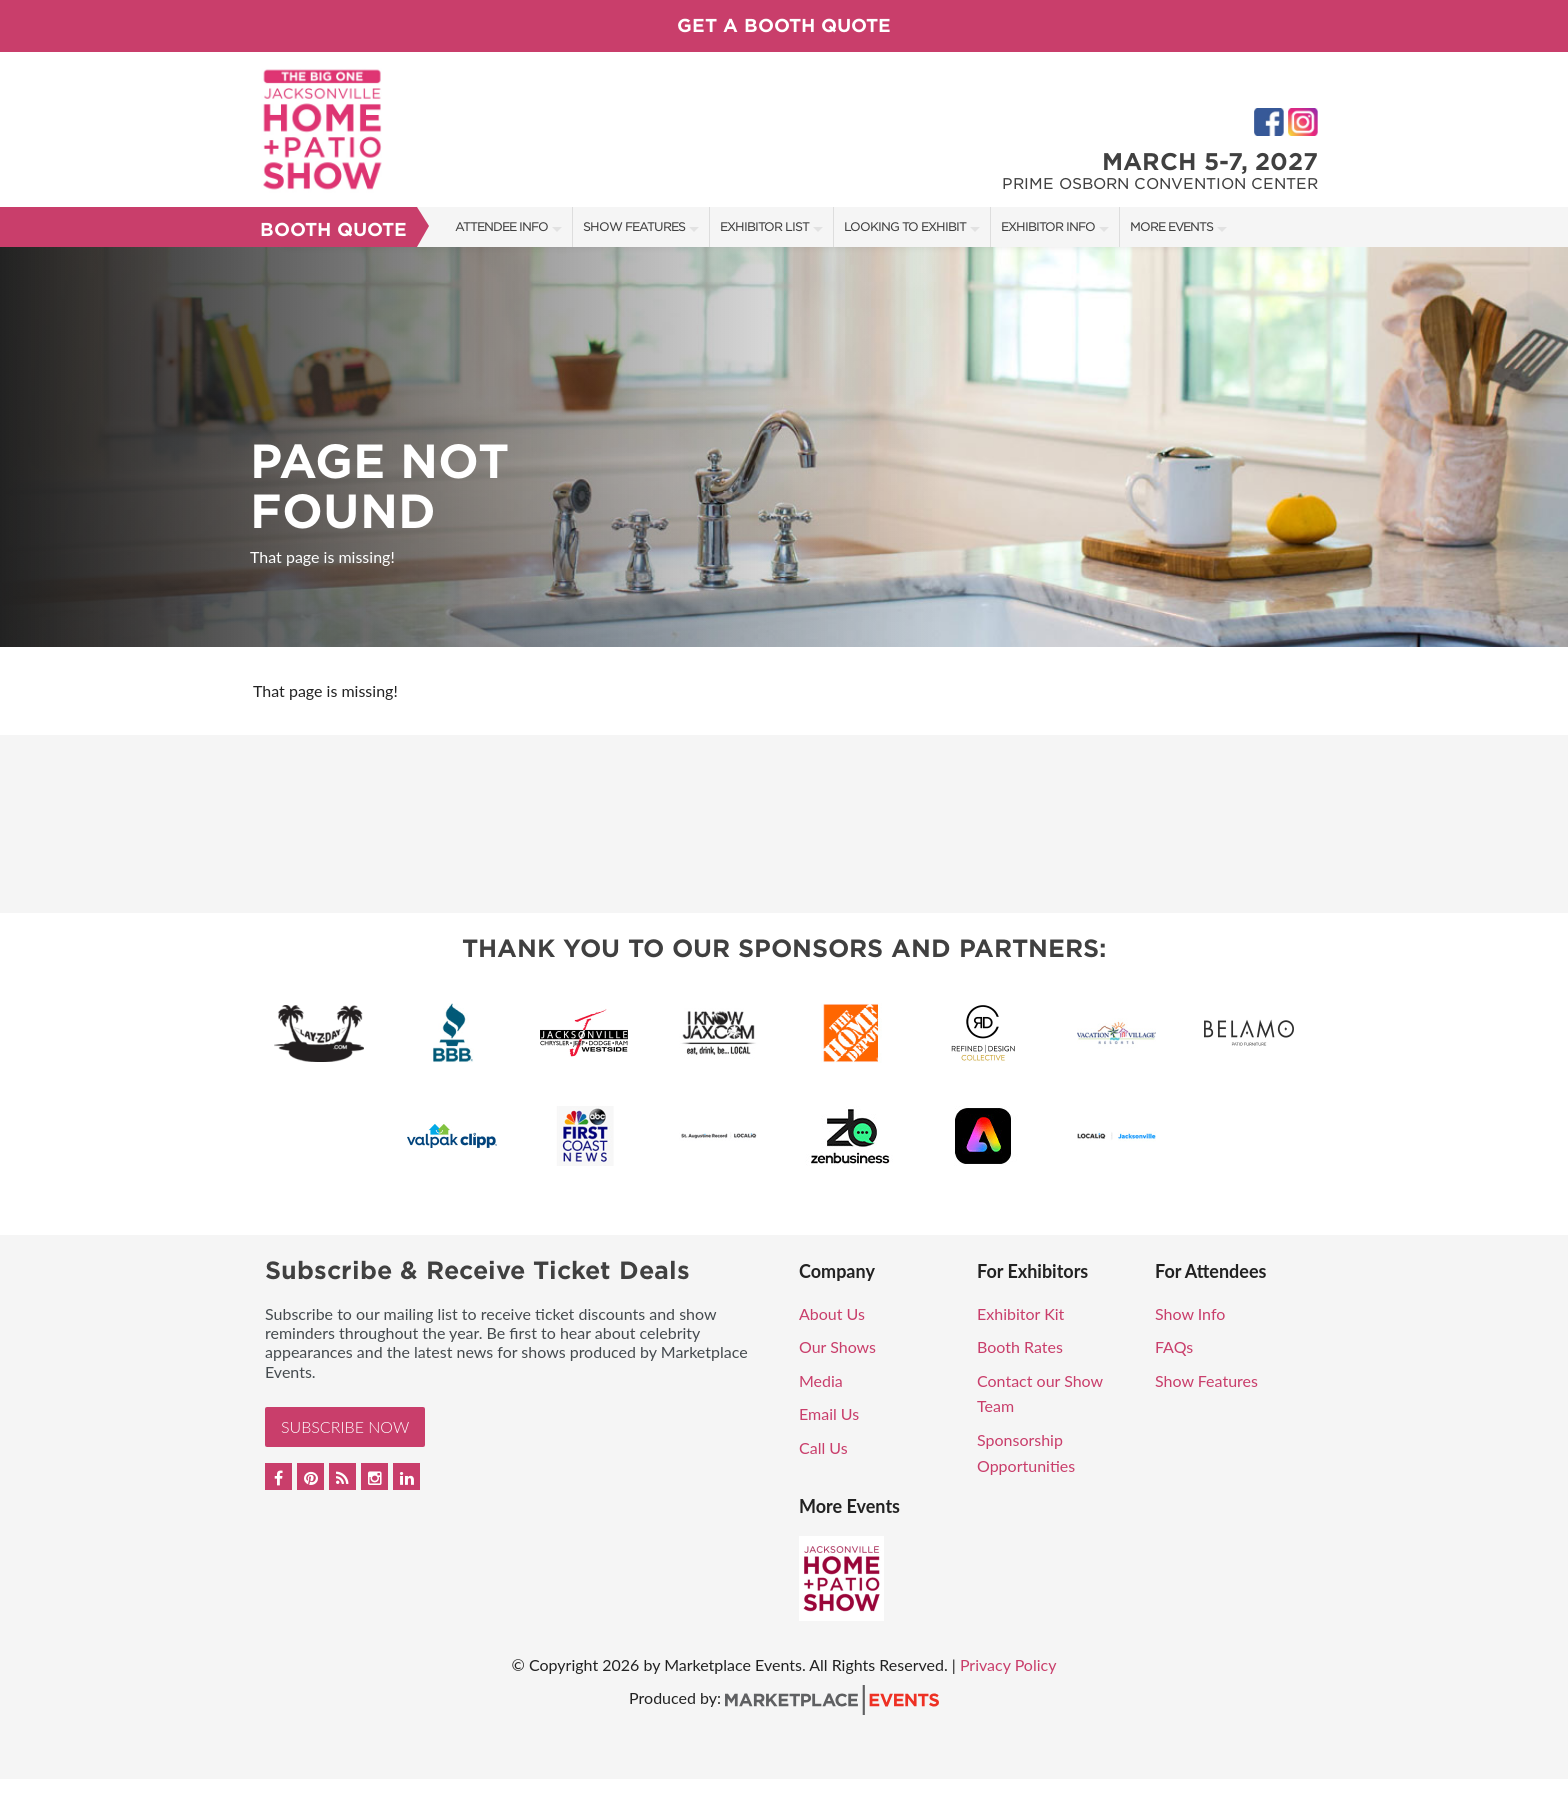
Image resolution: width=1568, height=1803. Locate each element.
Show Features (634, 226)
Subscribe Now (345, 1426)
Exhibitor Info (1048, 226)
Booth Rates (1020, 1346)
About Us (832, 1313)
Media (821, 1380)
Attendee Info (501, 226)
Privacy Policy (1008, 1664)
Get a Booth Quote (784, 25)
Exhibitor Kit (1020, 1313)
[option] (784, 447)
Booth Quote (333, 229)
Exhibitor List (764, 226)
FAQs (1174, 1346)
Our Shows (837, 1346)
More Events (1171, 226)
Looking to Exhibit (905, 226)
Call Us (823, 1447)
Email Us (829, 1413)
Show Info (1190, 1313)
